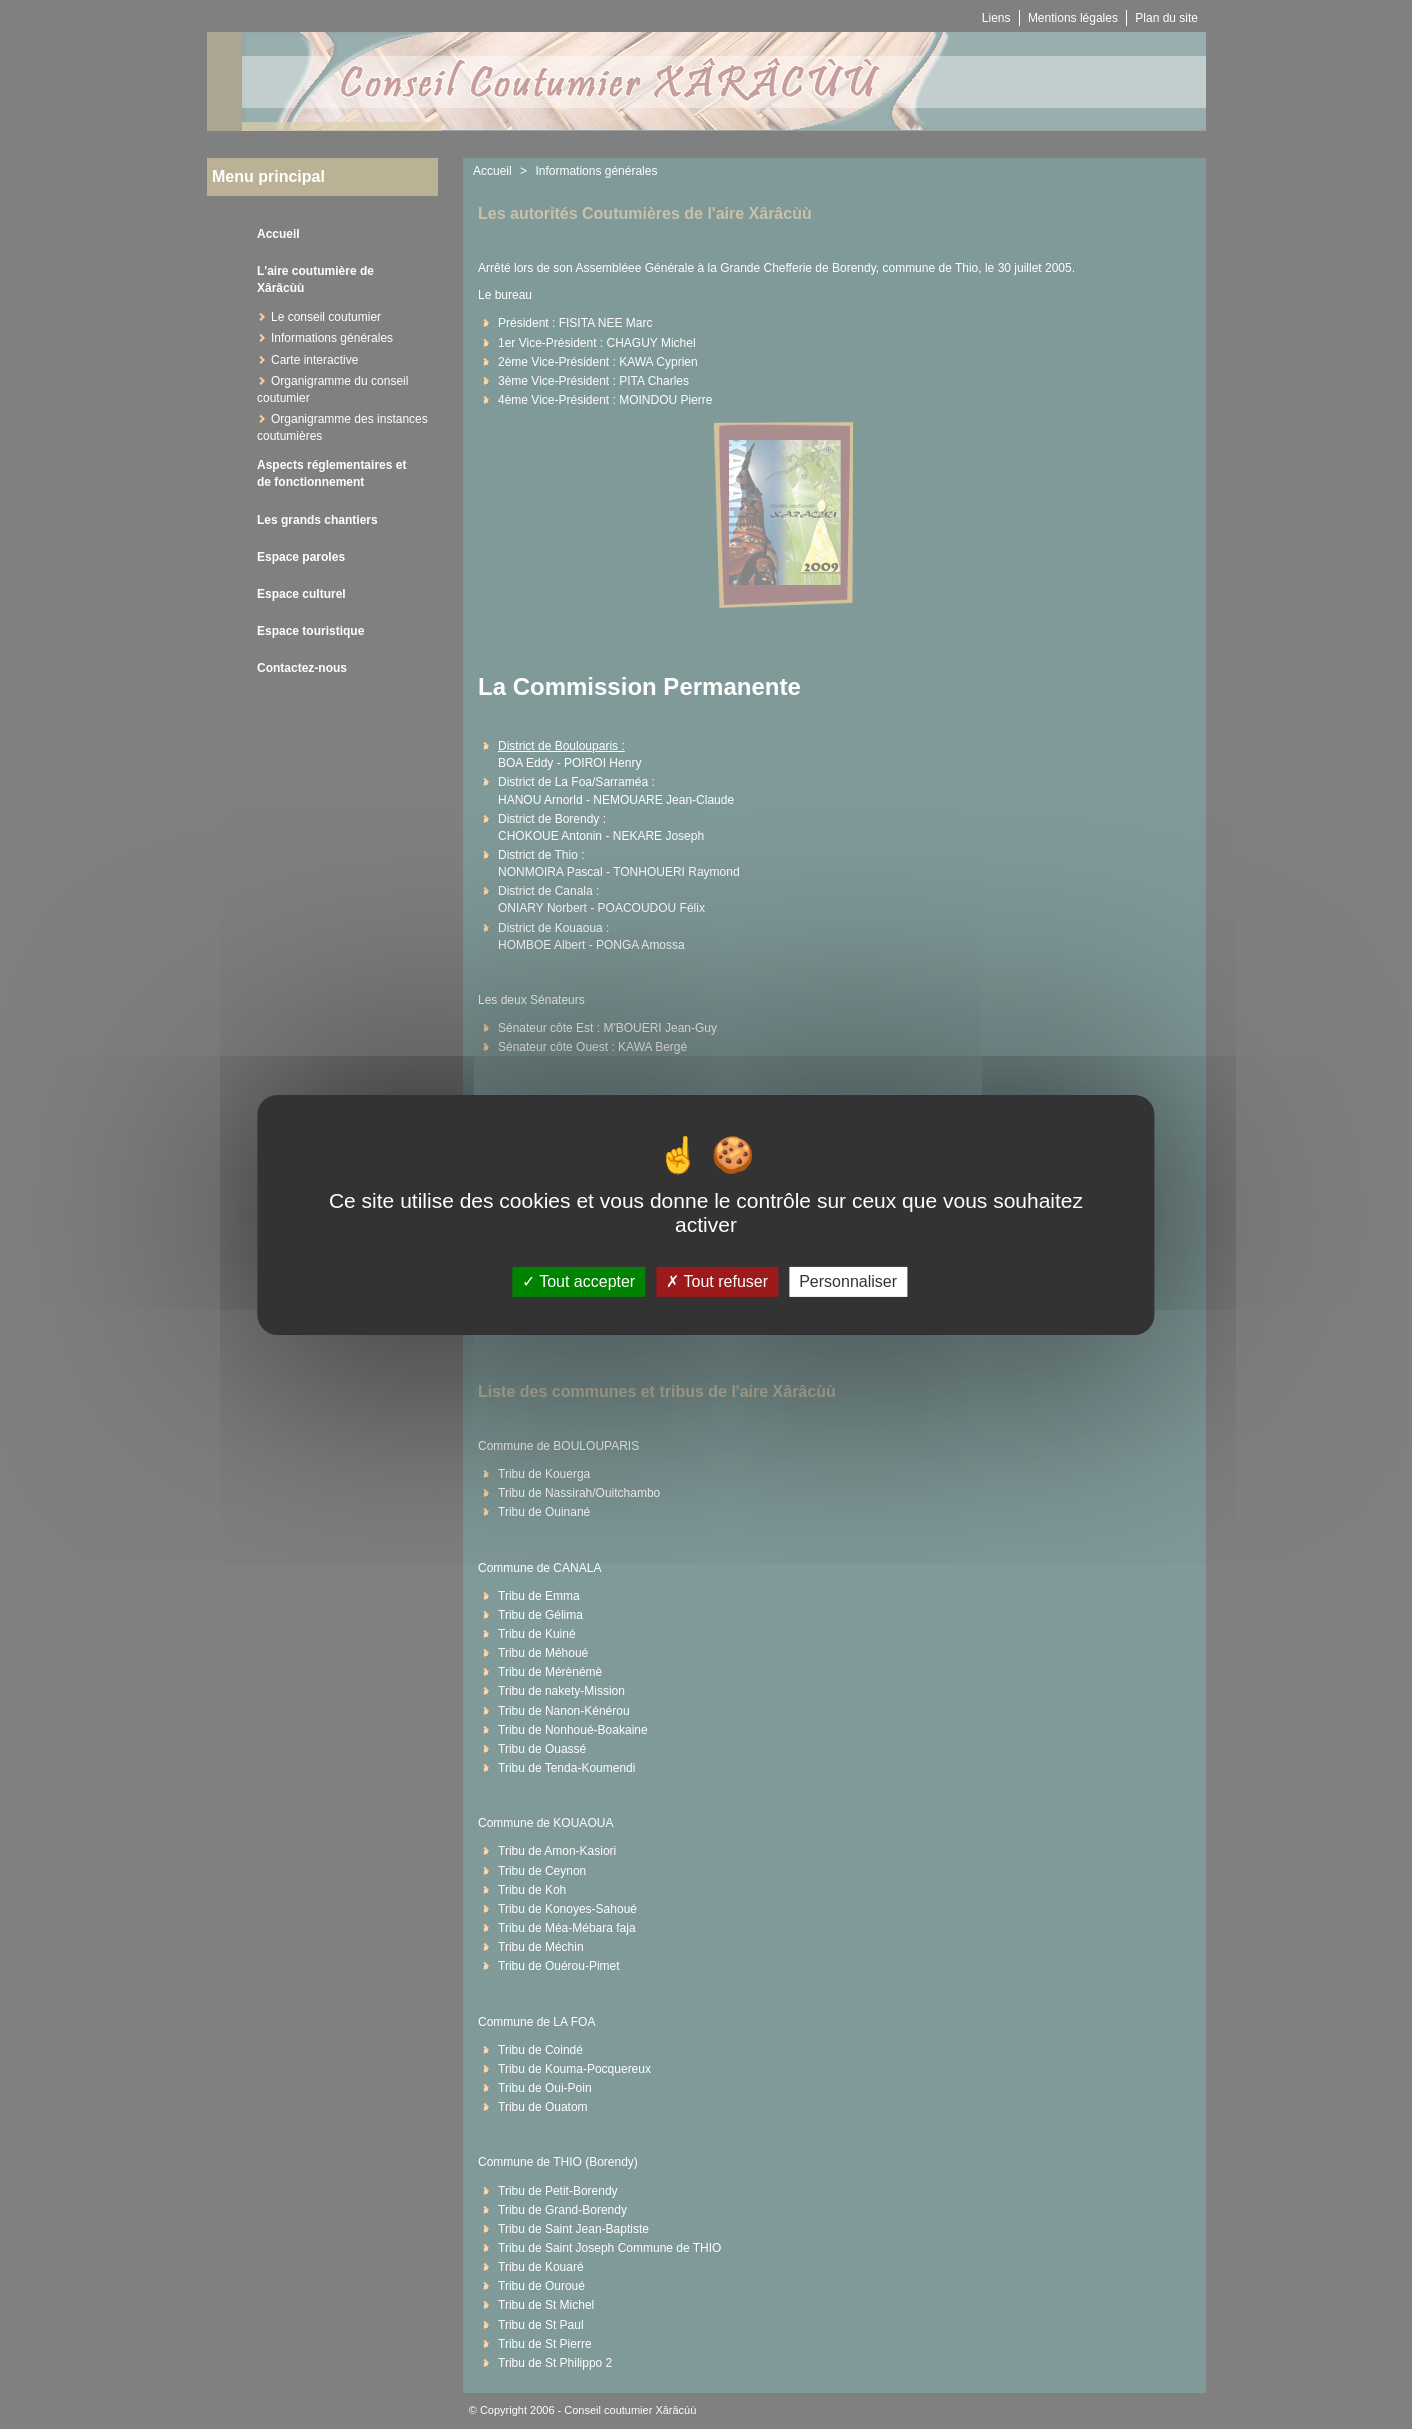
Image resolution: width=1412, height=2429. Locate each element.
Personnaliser (848, 1281)
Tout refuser (717, 1281)
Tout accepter (578, 1281)
